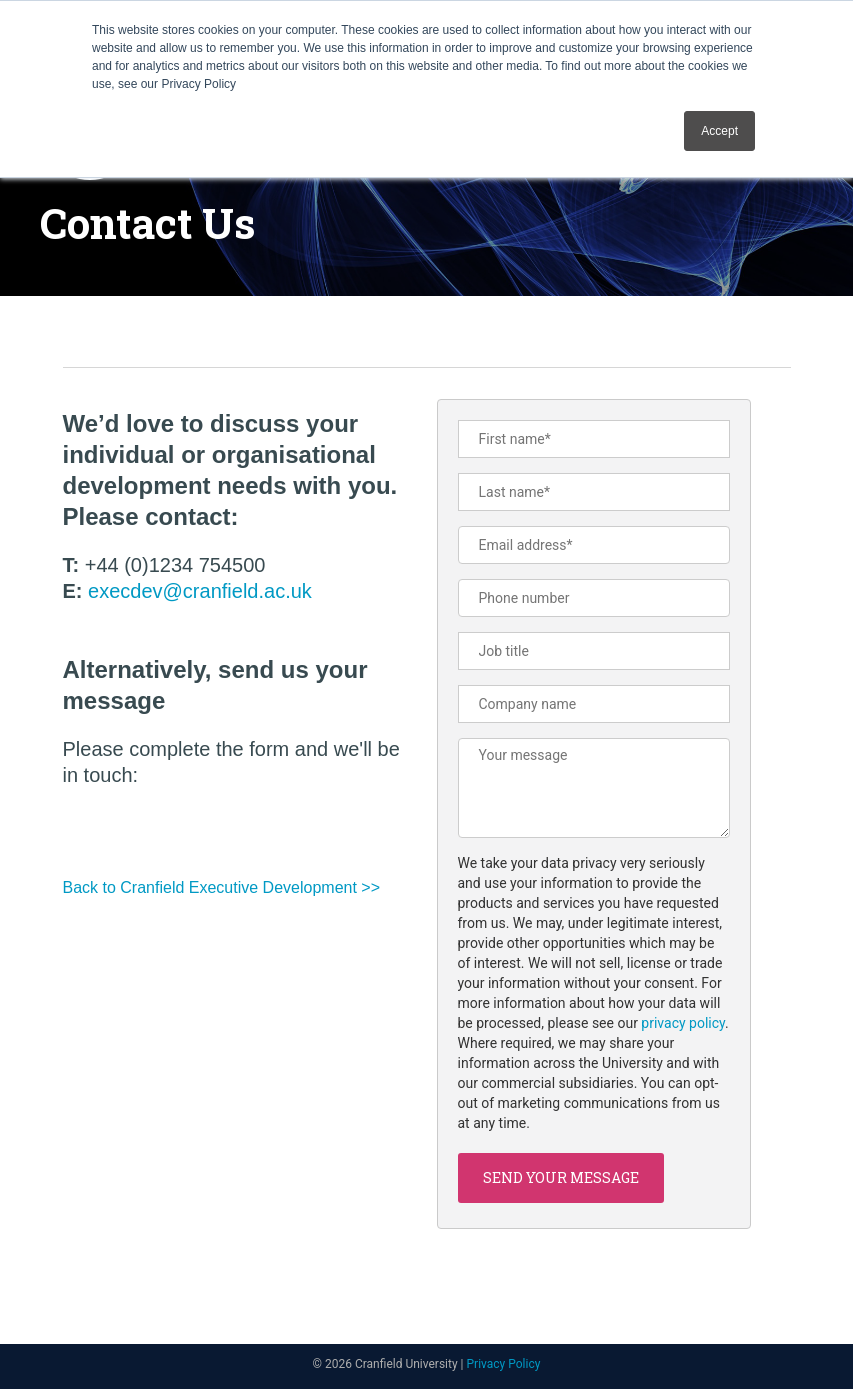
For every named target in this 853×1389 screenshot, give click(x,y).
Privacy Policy (504, 1364)
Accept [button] (719, 131)
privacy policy (683, 1023)
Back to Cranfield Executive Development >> (222, 887)
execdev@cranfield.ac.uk (200, 591)
